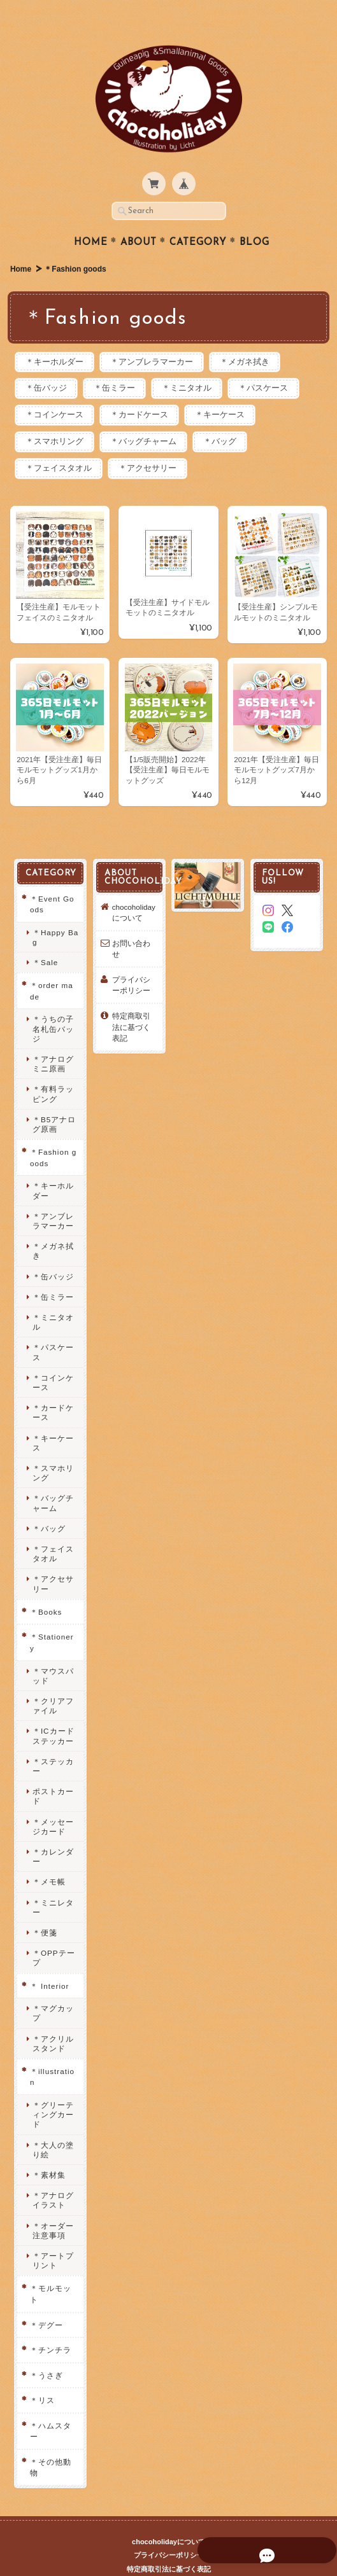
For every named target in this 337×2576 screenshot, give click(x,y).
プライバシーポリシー (130, 963)
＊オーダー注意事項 (52, 2208)
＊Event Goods (51, 881)
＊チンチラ (50, 2327)
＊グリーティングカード (52, 2092)
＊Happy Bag (55, 915)
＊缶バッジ (48, 364)
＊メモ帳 (48, 1859)
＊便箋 (44, 1910)
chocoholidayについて (133, 890)
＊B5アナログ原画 (53, 1102)
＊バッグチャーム (149, 418)
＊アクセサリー (153, 445)
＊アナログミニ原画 (52, 1041)
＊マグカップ (52, 1991)
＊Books (45, 1589)
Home (91, 218)
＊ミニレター (52, 1884)
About (138, 218)
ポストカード (52, 1774)
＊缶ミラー (120, 364)
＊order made (51, 968)
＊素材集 (48, 2152)
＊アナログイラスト (52, 2178)
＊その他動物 (50, 2445)
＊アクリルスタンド (52, 2020)
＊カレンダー (52, 1834)
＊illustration (51, 2054)
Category (198, 218)
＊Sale (44, 940)
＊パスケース (276, 364)
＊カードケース (145, 391)
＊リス (41, 2378)
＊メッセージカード (52, 1804)
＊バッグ (228, 418)
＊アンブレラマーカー (157, 337)
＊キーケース (229, 391)
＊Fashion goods (52, 1135)
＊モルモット (50, 2271)
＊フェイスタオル (60, 445)
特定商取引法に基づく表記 (130, 1004)
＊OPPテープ (53, 1935)
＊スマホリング (56, 418)
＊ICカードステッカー (53, 1713)
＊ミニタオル (195, 364)
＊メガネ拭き (253, 337)
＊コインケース (56, 391)
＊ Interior (49, 1963)
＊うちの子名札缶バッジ (52, 1006)
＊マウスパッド (52, 1653)
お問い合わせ (130, 926)
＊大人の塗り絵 (52, 2127)
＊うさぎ (45, 2352)
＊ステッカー (52, 1744)
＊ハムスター (50, 2409)
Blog (254, 218)
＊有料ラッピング (52, 1071)
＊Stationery (51, 1620)
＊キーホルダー (56, 337)
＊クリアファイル (52, 1683)
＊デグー (45, 2302)
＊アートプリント (52, 2238)
